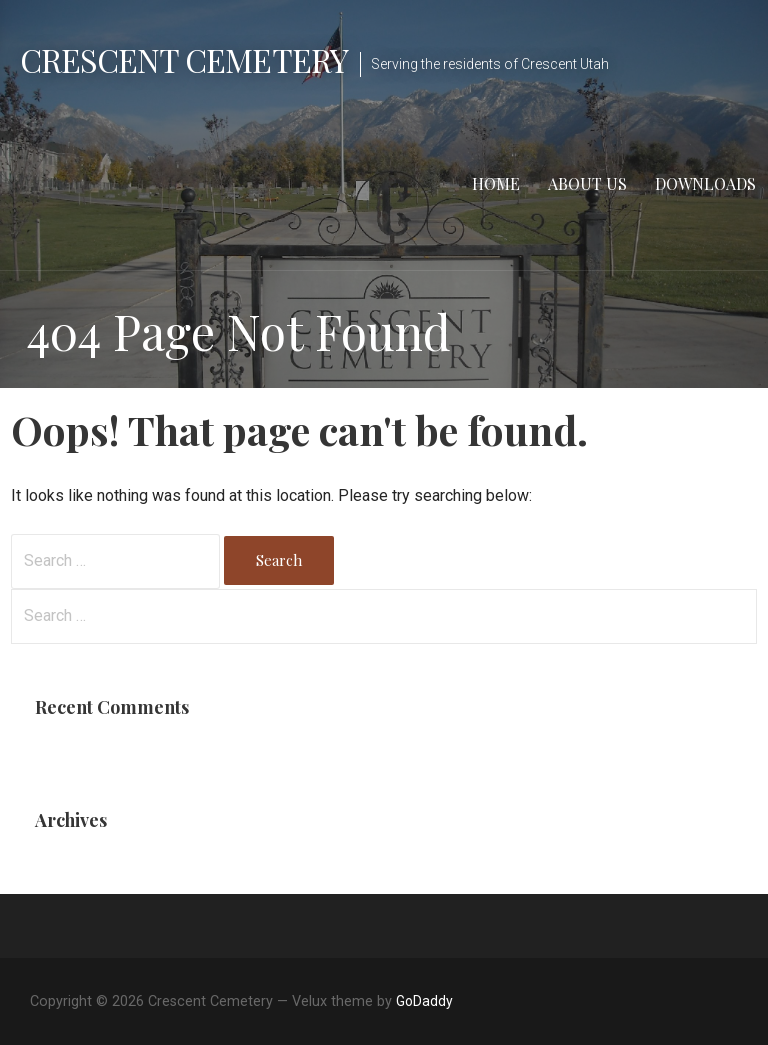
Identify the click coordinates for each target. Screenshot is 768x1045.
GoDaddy (424, 1001)
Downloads (705, 183)
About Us (587, 183)
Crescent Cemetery (184, 59)
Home (496, 183)
